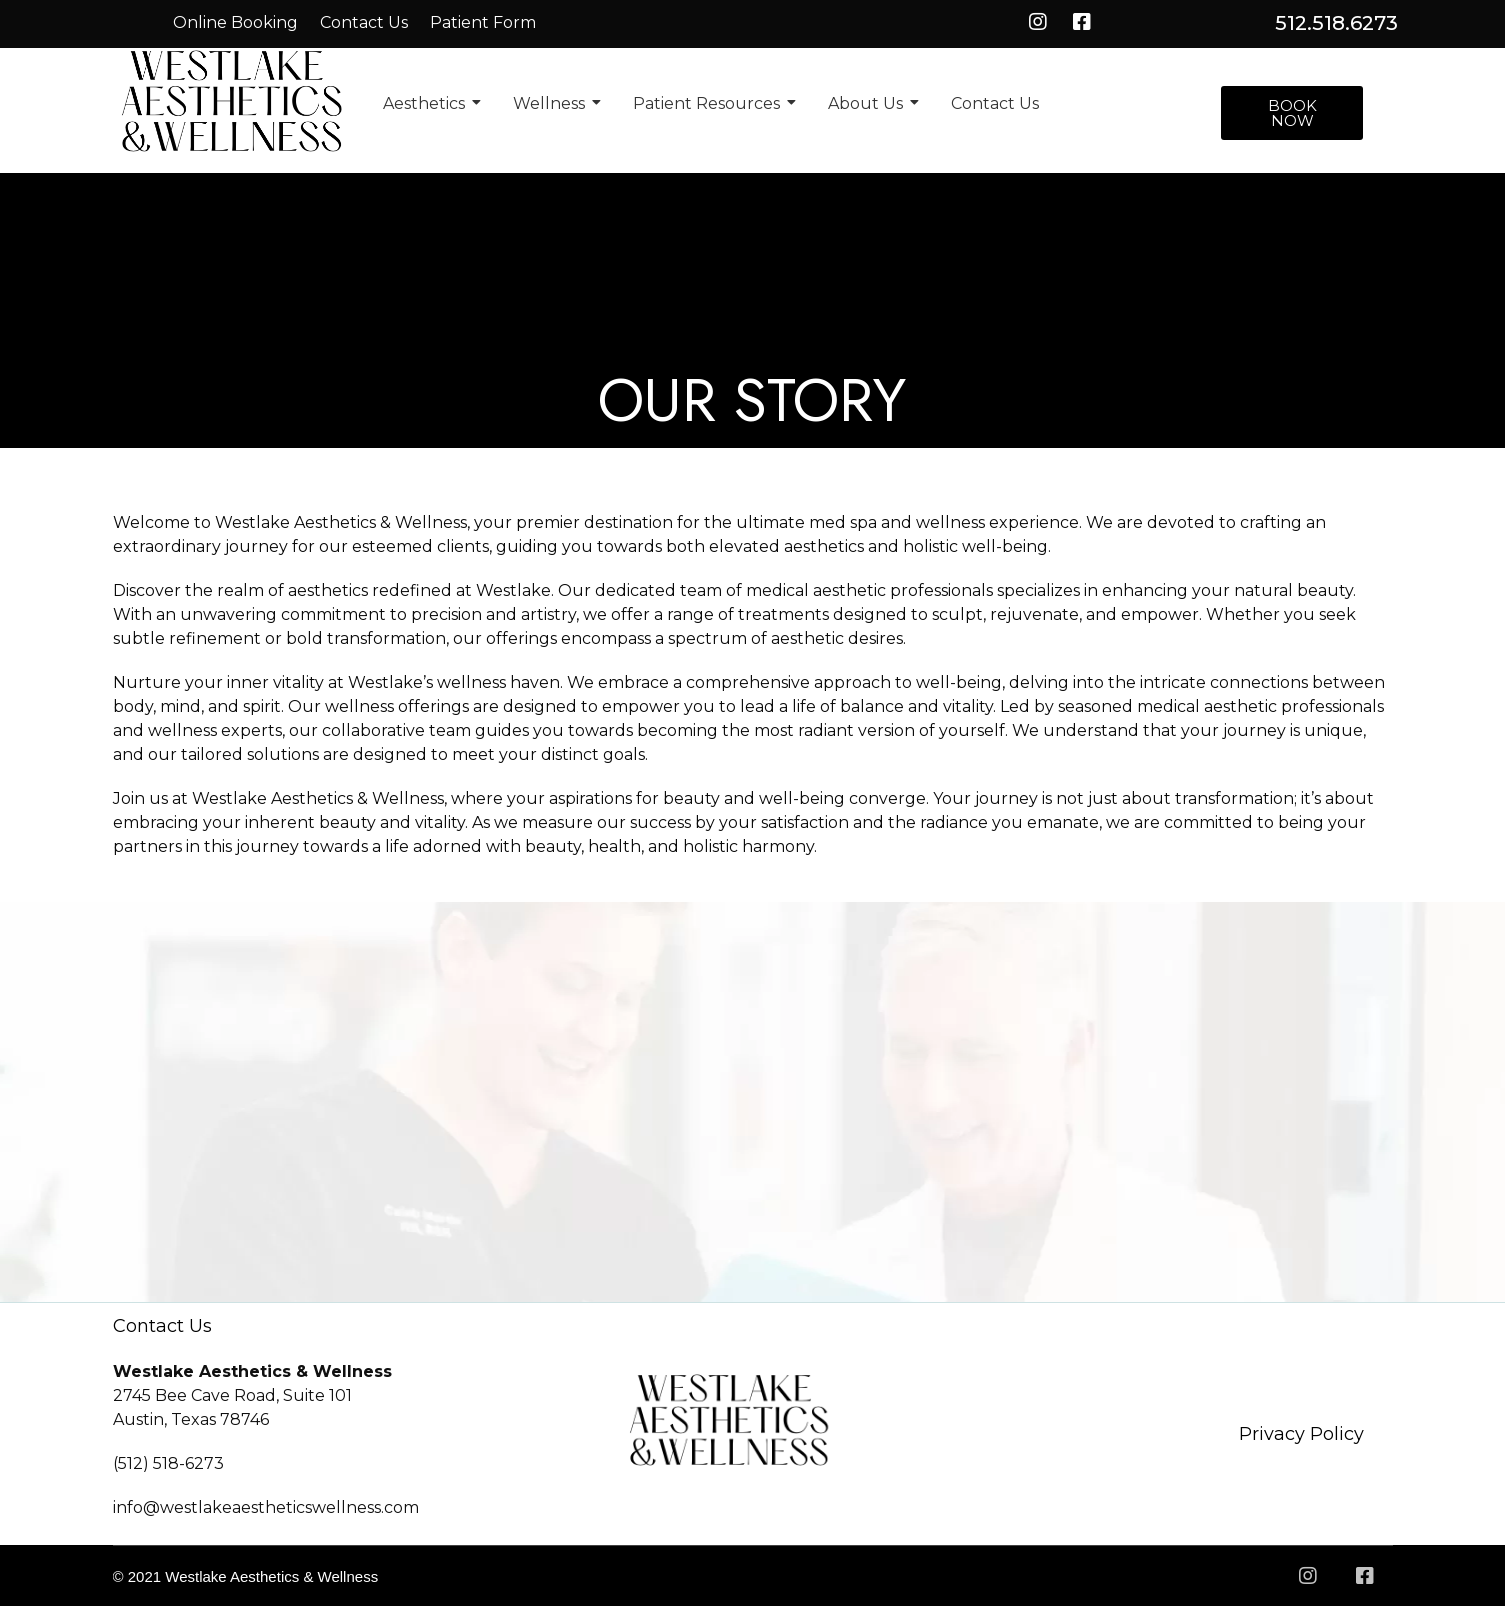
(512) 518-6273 (168, 1463)
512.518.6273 (1336, 23)
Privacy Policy (1301, 1434)
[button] (1292, 113)
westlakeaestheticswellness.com (289, 1507)
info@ (136, 1507)
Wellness (552, 103)
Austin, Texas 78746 (191, 1419)
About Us (869, 103)
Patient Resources (710, 103)
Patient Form (483, 22)
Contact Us (364, 22)
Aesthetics (427, 103)
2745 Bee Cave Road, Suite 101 (232, 1395)
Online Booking (235, 22)
